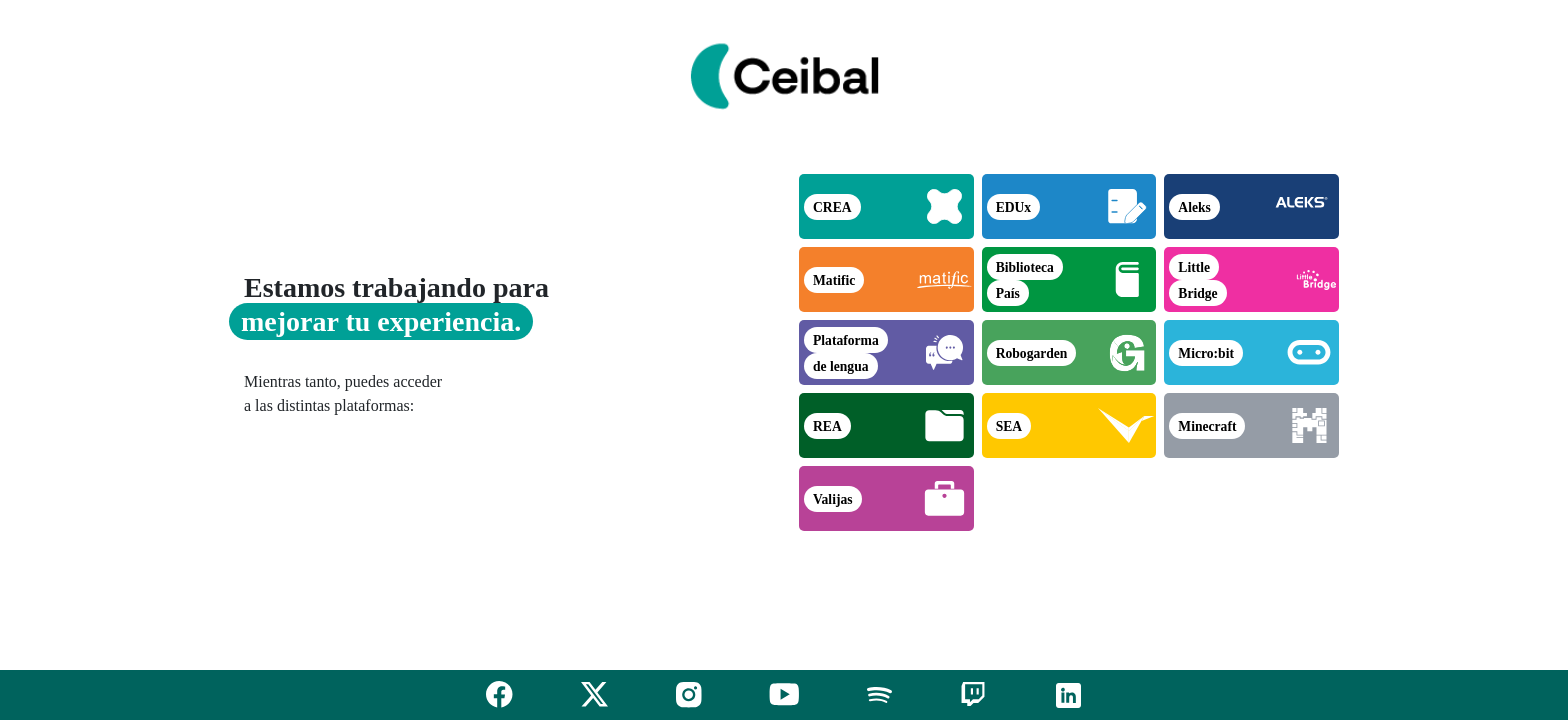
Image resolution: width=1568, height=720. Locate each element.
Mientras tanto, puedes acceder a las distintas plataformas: (343, 393)
